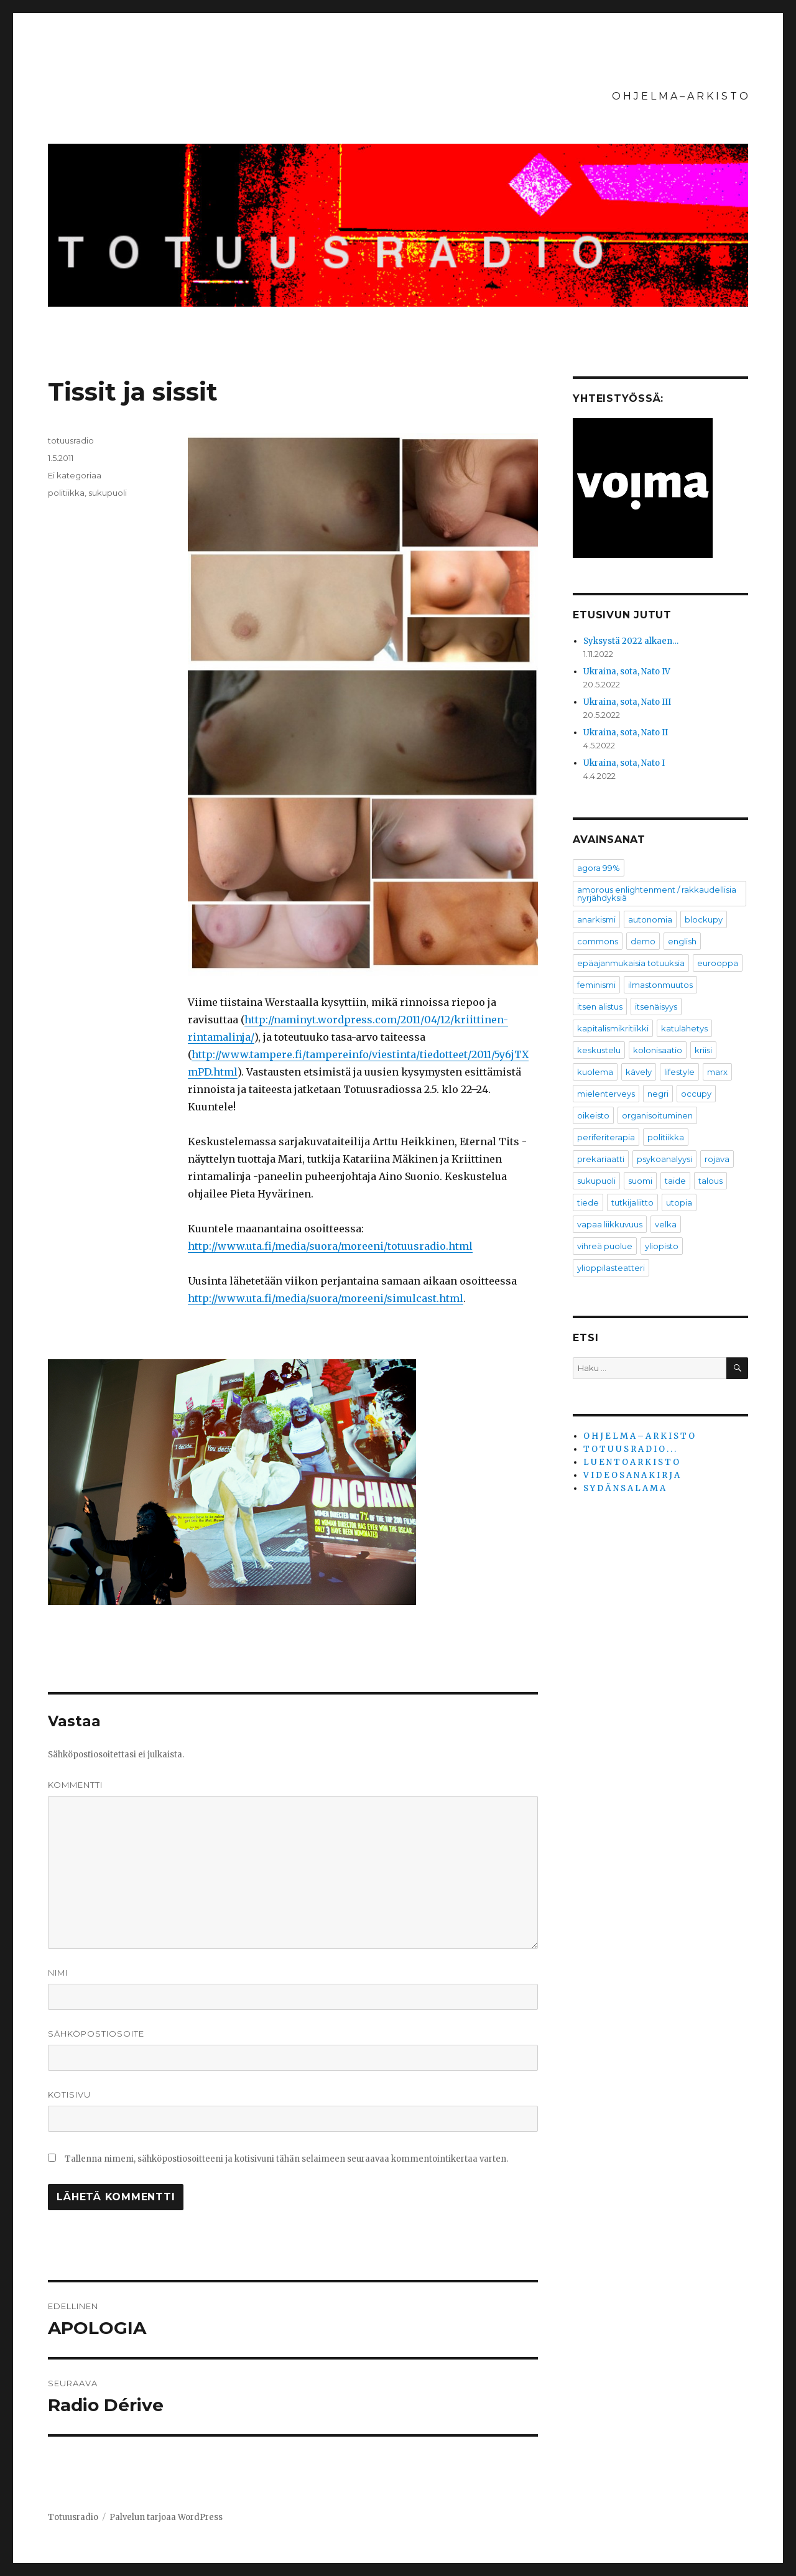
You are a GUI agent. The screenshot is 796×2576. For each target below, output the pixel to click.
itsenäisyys (656, 1006)
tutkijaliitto (632, 1202)
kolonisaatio (657, 1050)
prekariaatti (600, 1159)
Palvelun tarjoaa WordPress (166, 2517)
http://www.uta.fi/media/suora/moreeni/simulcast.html (325, 1298)
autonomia (650, 919)
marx (717, 1072)
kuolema (595, 1072)
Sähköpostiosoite (96, 2034)
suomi (640, 1181)
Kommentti (75, 1785)
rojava (717, 1159)
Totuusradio (73, 2517)
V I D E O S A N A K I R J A (631, 1475)
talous (710, 1181)
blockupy (704, 919)
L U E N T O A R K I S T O (631, 1462)
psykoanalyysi (664, 1159)
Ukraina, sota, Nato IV (626, 671)
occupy (696, 1094)
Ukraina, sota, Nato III (627, 702)
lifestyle (679, 1072)
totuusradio (71, 440)
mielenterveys (606, 1094)
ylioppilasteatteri (611, 1268)
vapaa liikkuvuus (609, 1224)
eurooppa (717, 963)
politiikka (66, 493)
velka (666, 1224)
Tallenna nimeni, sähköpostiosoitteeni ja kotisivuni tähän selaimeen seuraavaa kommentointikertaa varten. (286, 2159)
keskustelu (599, 1050)
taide (675, 1181)
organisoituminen (657, 1115)
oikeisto (593, 1115)
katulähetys (684, 1028)
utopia (679, 1202)
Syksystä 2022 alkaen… (630, 641)
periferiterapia (606, 1137)
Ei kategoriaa (74, 475)
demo (643, 941)
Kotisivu (69, 2094)
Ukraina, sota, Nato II (625, 732)
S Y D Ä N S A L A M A (624, 1488)
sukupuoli (107, 493)
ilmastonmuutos (660, 985)
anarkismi (596, 919)
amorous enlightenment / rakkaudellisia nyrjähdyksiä (656, 894)
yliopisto (661, 1246)
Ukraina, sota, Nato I (624, 763)
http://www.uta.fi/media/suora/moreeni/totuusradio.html (330, 1246)
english (682, 941)
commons (597, 941)
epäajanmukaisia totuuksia (631, 963)
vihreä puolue (604, 1246)
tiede (588, 1202)
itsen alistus (599, 1006)
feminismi (596, 985)
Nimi (58, 1973)
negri (658, 1094)
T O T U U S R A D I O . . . (629, 1449)
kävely (639, 1072)
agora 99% (598, 868)
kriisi (703, 1050)
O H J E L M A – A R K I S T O (680, 96)
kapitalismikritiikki (613, 1028)
